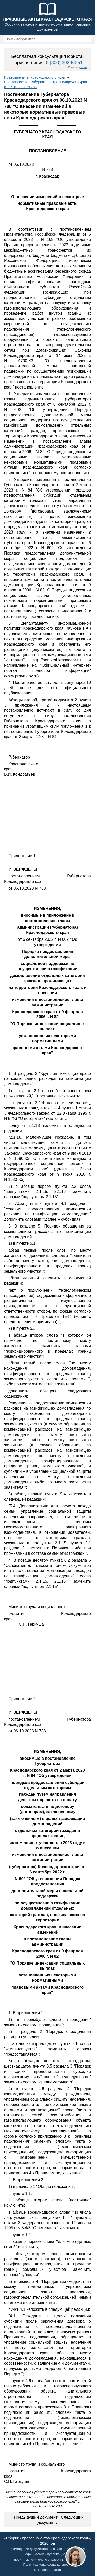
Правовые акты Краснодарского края (34, 77)
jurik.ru (83, 67)
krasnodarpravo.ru (47, 2570)
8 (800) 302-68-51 (64, 62)
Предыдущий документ (36, 2517)
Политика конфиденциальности (47, 2564)
